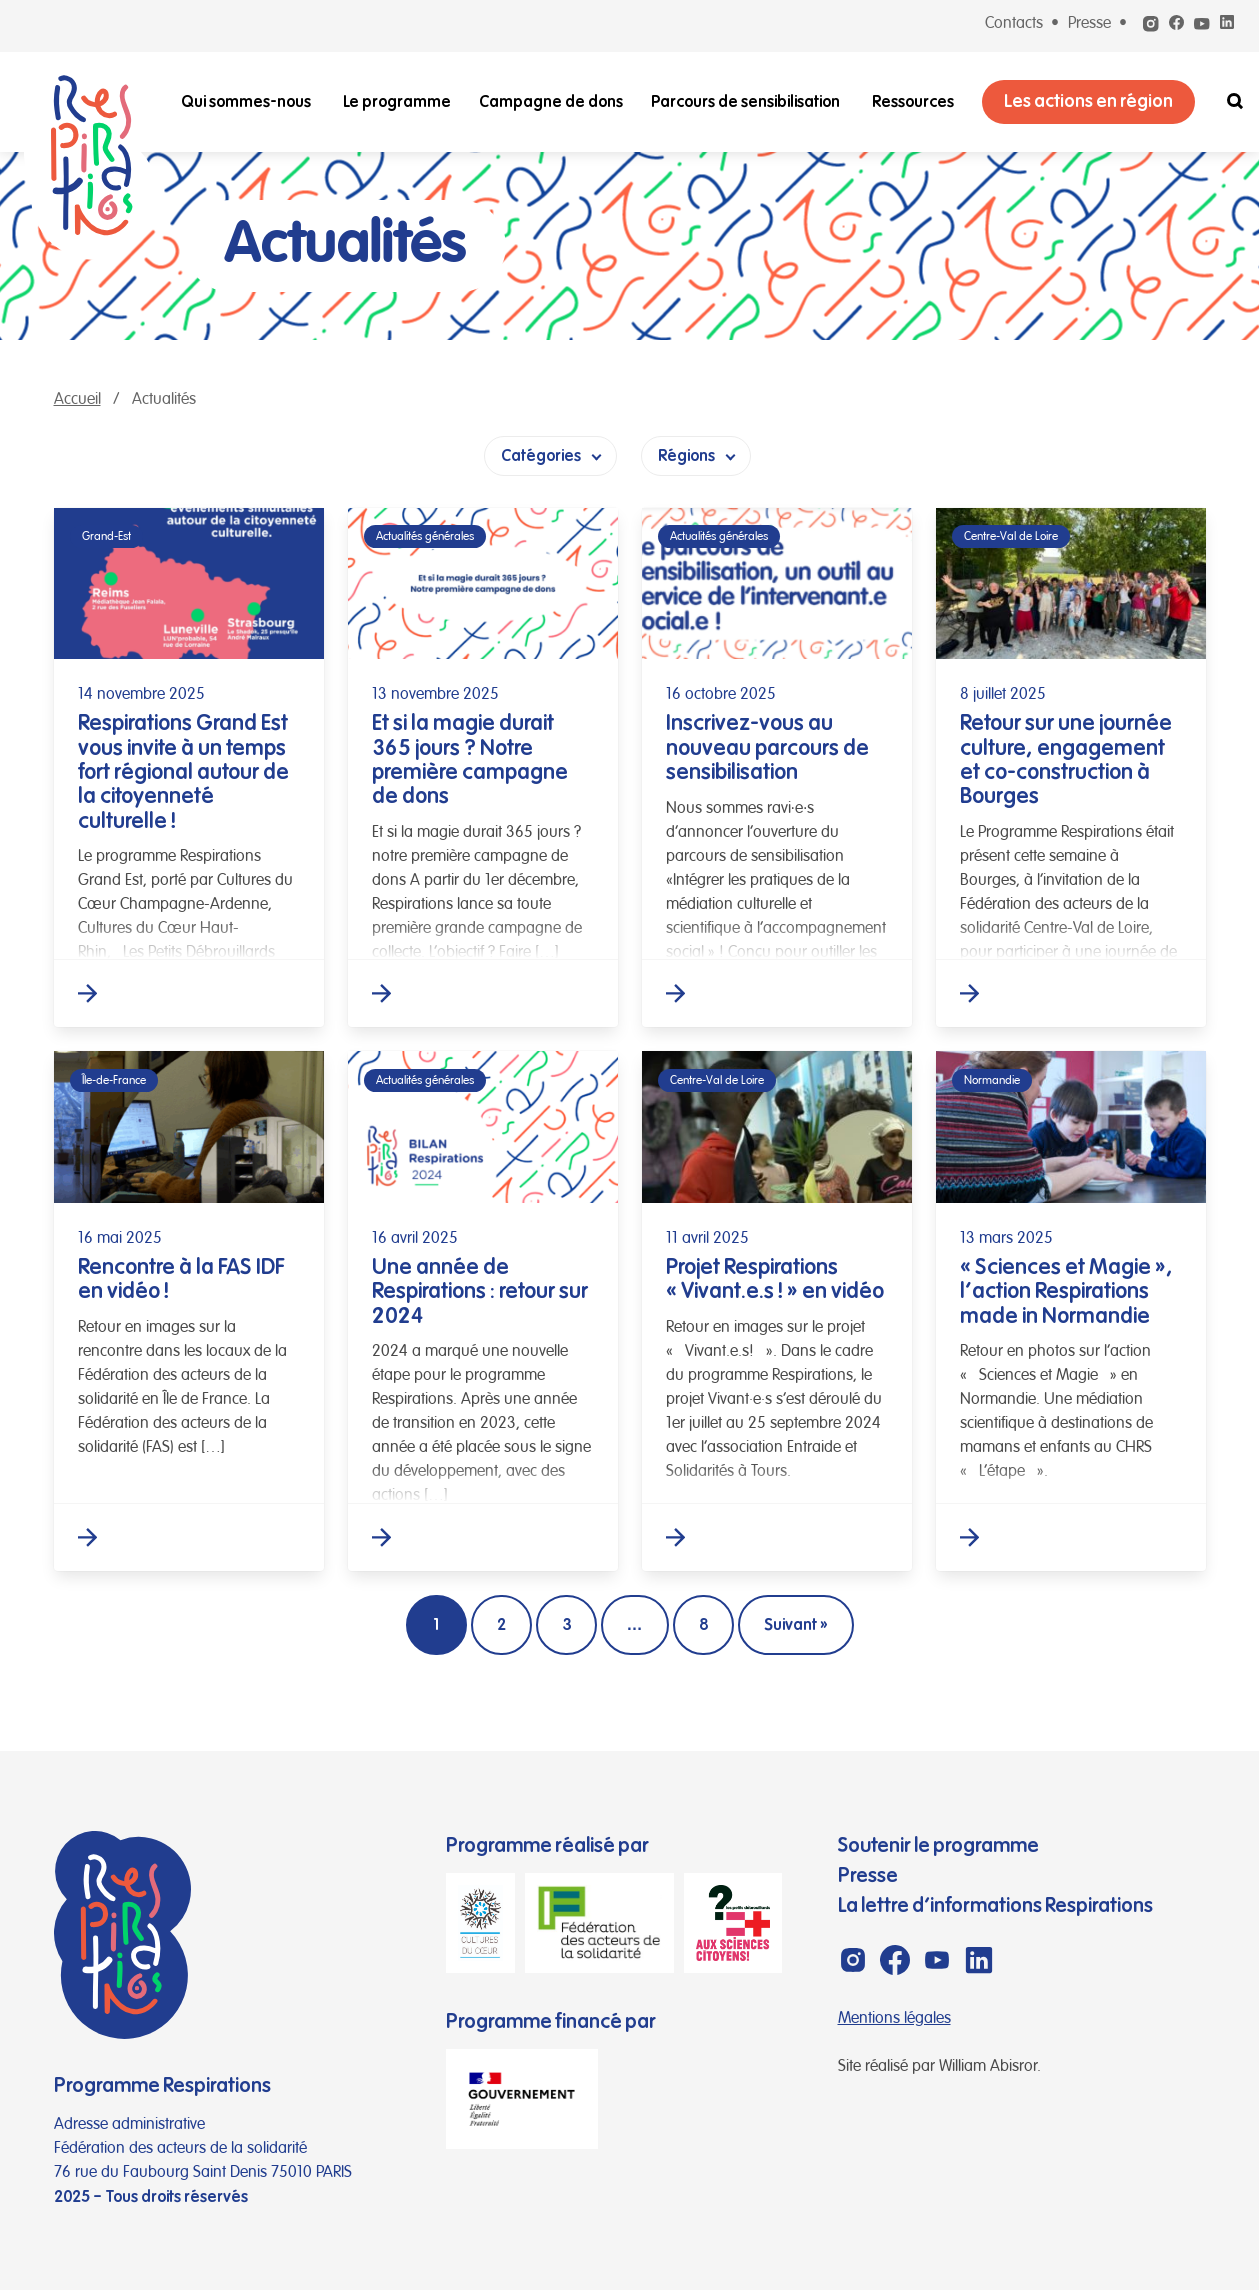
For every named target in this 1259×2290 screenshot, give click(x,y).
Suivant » (796, 1625)
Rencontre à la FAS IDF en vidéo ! (181, 1278)
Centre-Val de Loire (1011, 537)
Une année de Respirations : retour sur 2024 (480, 1291)
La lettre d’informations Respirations (995, 1905)
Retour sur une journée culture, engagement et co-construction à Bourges (1066, 759)
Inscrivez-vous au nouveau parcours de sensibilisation (767, 747)
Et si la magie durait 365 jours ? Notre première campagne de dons (470, 759)
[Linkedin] (1227, 24)
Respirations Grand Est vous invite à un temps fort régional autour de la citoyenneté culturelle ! (183, 771)
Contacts (1014, 24)
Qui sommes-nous (246, 102)
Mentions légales (894, 2019)
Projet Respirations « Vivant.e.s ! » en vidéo (775, 1278)
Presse (1089, 24)
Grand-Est (106, 537)
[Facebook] (1176, 24)
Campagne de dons (551, 102)
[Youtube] (1202, 28)
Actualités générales (425, 537)
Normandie (992, 1080)
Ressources (913, 102)
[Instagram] (1151, 28)
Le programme (397, 102)
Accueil (77, 400)
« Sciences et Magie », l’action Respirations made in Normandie (1066, 1291)
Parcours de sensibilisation (745, 102)
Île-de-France (114, 1080)
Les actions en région (1088, 101)
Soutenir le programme (938, 1845)
